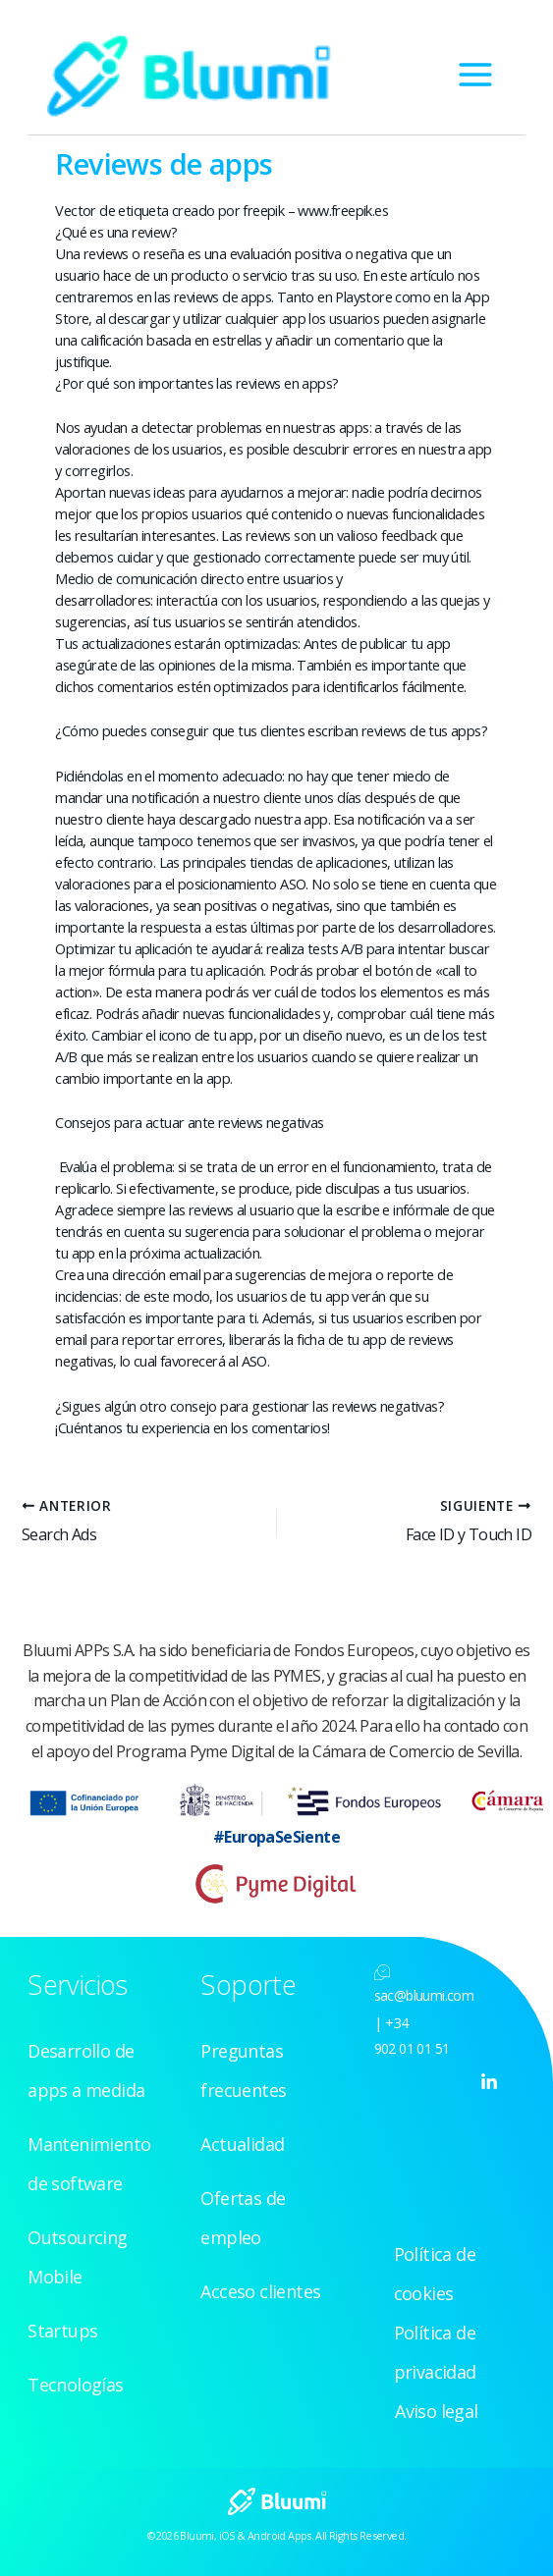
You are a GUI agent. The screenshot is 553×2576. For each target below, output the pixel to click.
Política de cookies (434, 2273)
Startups (62, 2330)
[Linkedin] (489, 2082)
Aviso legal (436, 2411)
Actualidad (242, 2144)
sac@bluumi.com (424, 1995)
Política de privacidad (435, 2352)
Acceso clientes (260, 2291)
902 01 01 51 (412, 2048)
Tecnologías (75, 2384)
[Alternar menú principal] (475, 74)
